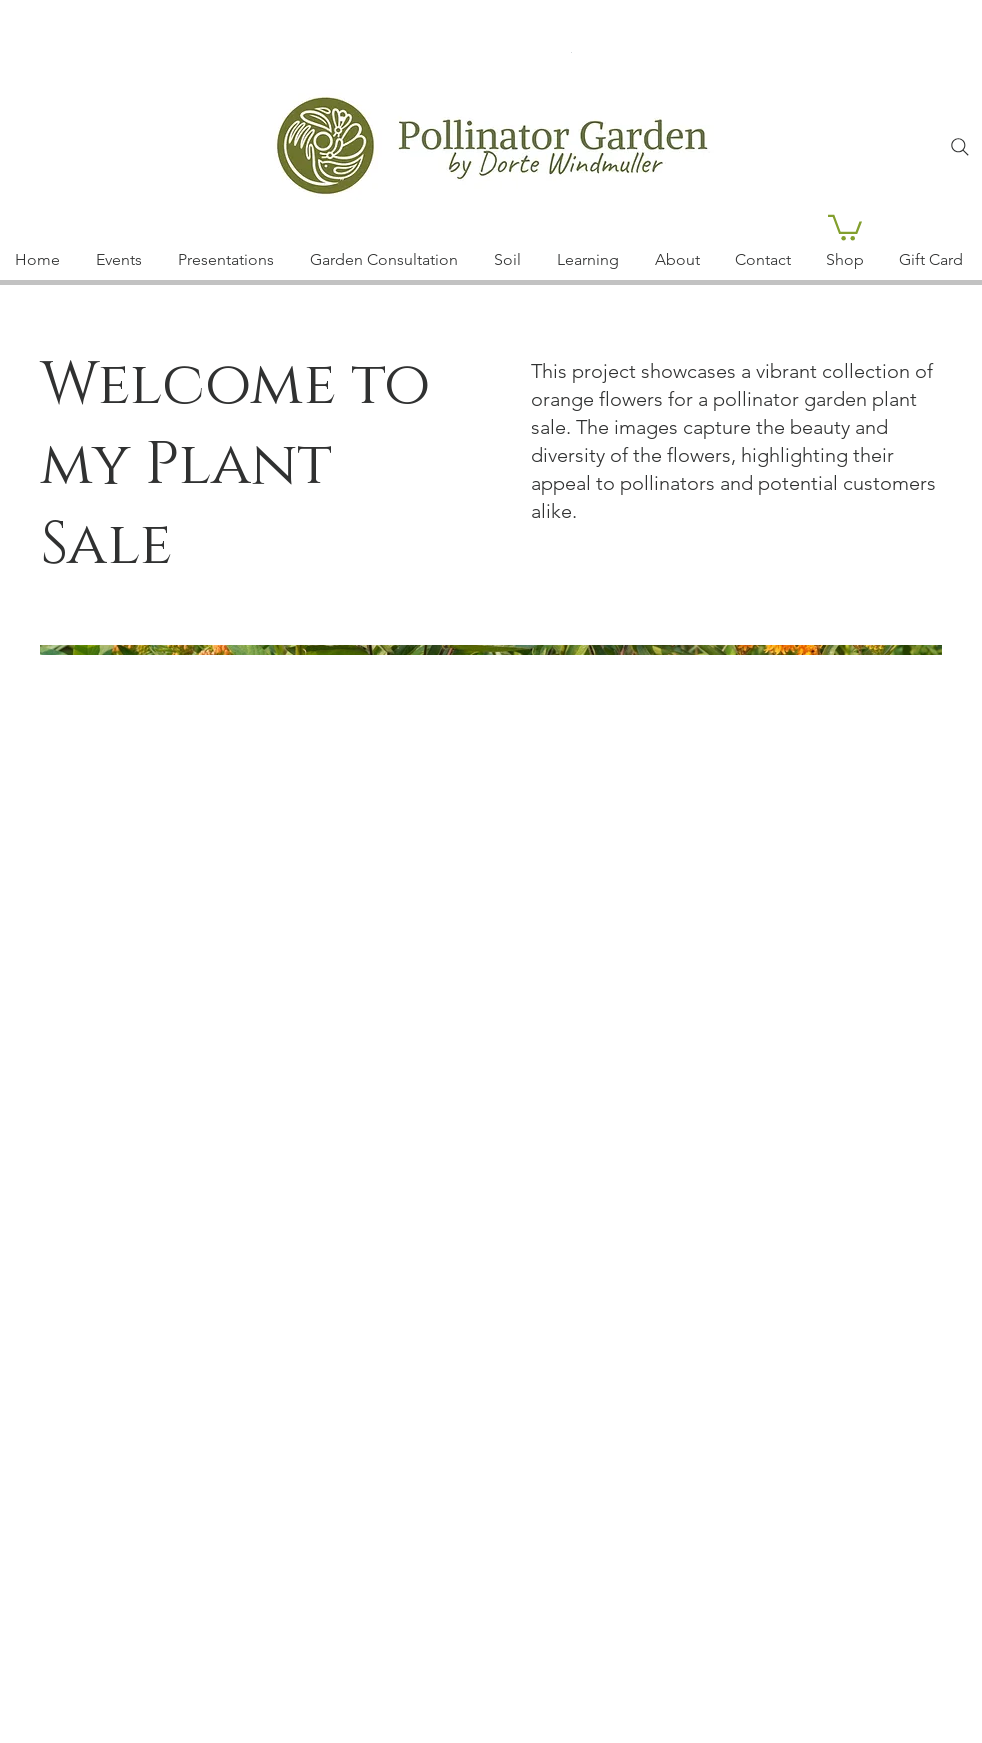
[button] (845, 226)
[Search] (960, 147)
